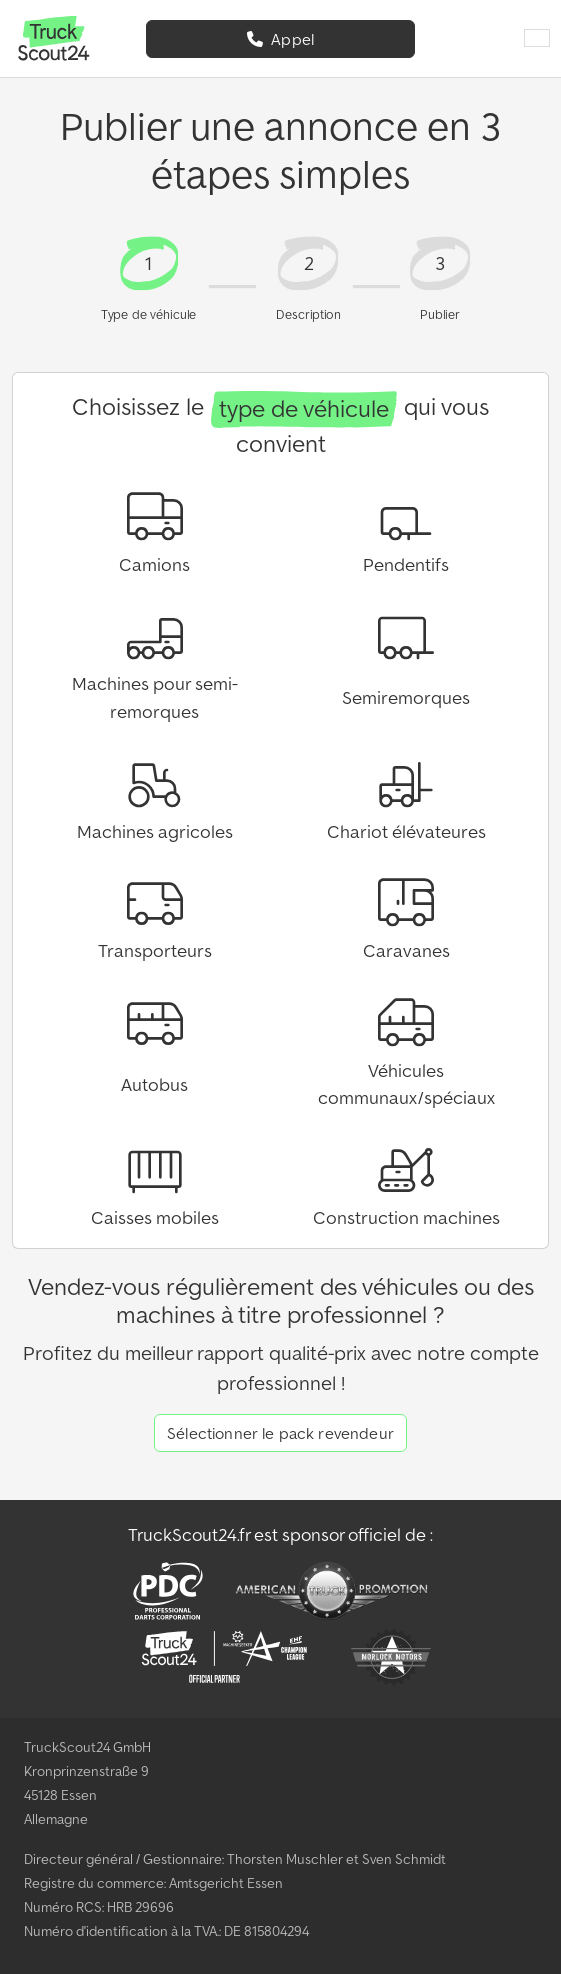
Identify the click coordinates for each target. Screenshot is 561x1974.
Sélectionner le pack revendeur (280, 1433)
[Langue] (537, 39)
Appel (280, 39)
